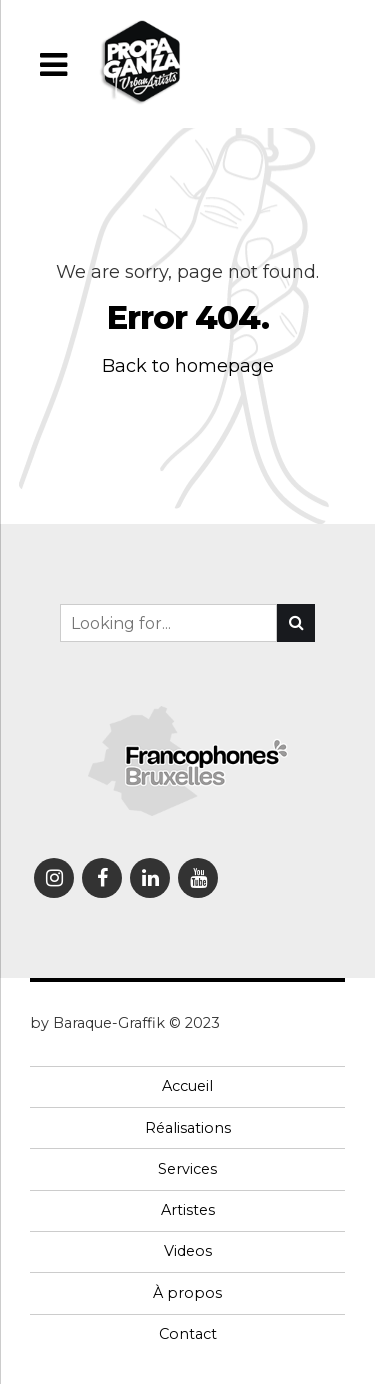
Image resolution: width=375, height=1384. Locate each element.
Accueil (187, 1086)
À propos (187, 1293)
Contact (188, 1334)
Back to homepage (188, 366)
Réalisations (188, 1128)
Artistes (188, 1210)
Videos (188, 1251)
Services (187, 1169)
